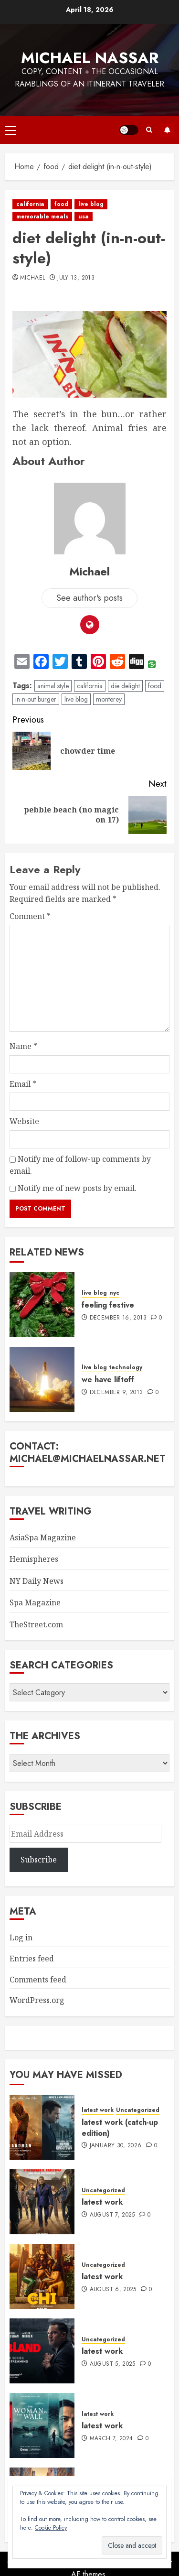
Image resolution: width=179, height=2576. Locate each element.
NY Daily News (36, 1581)
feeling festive (108, 1304)
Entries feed (32, 1958)
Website (24, 1121)
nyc (114, 1293)
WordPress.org (37, 2000)
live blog (91, 204)
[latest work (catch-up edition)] (42, 2127)
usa (83, 216)
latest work (98, 2110)
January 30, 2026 (116, 2146)
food (61, 204)
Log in (21, 1937)
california (30, 204)
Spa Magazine (35, 1602)
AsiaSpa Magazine (43, 1537)
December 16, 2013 (118, 1318)
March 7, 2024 (111, 2439)
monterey (109, 699)
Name (23, 1046)
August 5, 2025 (113, 2364)
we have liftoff (108, 1379)
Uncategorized (137, 2110)
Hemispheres (34, 1559)
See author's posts (89, 598)
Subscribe (167, 130)
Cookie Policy (51, 2527)
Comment (30, 916)
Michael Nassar (89, 58)
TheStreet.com (36, 1624)
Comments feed (38, 1979)
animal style (53, 686)
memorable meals (42, 216)
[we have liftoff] (42, 1379)
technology (125, 1368)
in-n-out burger (35, 699)
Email (23, 1084)
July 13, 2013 (76, 278)
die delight (125, 686)
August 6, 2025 (113, 2290)
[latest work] (42, 2201)
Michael (32, 278)
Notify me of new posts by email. (77, 1188)
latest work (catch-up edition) (120, 2127)
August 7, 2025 (112, 2215)
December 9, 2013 (116, 1392)
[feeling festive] (42, 1304)
